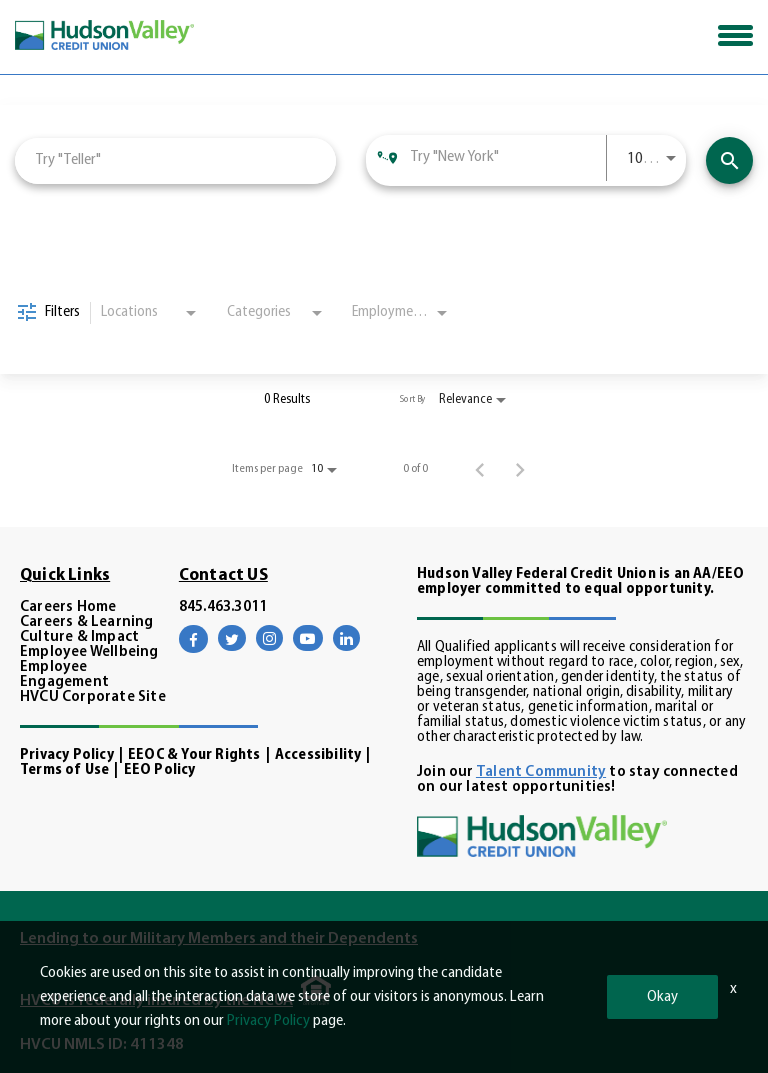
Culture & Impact (79, 637)
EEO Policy (160, 770)
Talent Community (541, 772)
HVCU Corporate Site (93, 697)
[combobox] (175, 160)
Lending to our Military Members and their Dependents (219, 939)
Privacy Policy (67, 755)
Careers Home (68, 607)
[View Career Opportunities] (729, 160)
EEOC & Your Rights (194, 755)
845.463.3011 (223, 607)
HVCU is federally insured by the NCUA (156, 1001)
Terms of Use (64, 770)
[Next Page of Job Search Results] (520, 469)
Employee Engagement (64, 675)
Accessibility (318, 755)
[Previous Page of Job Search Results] (480, 469)
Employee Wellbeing (89, 652)
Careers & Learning (87, 622)
